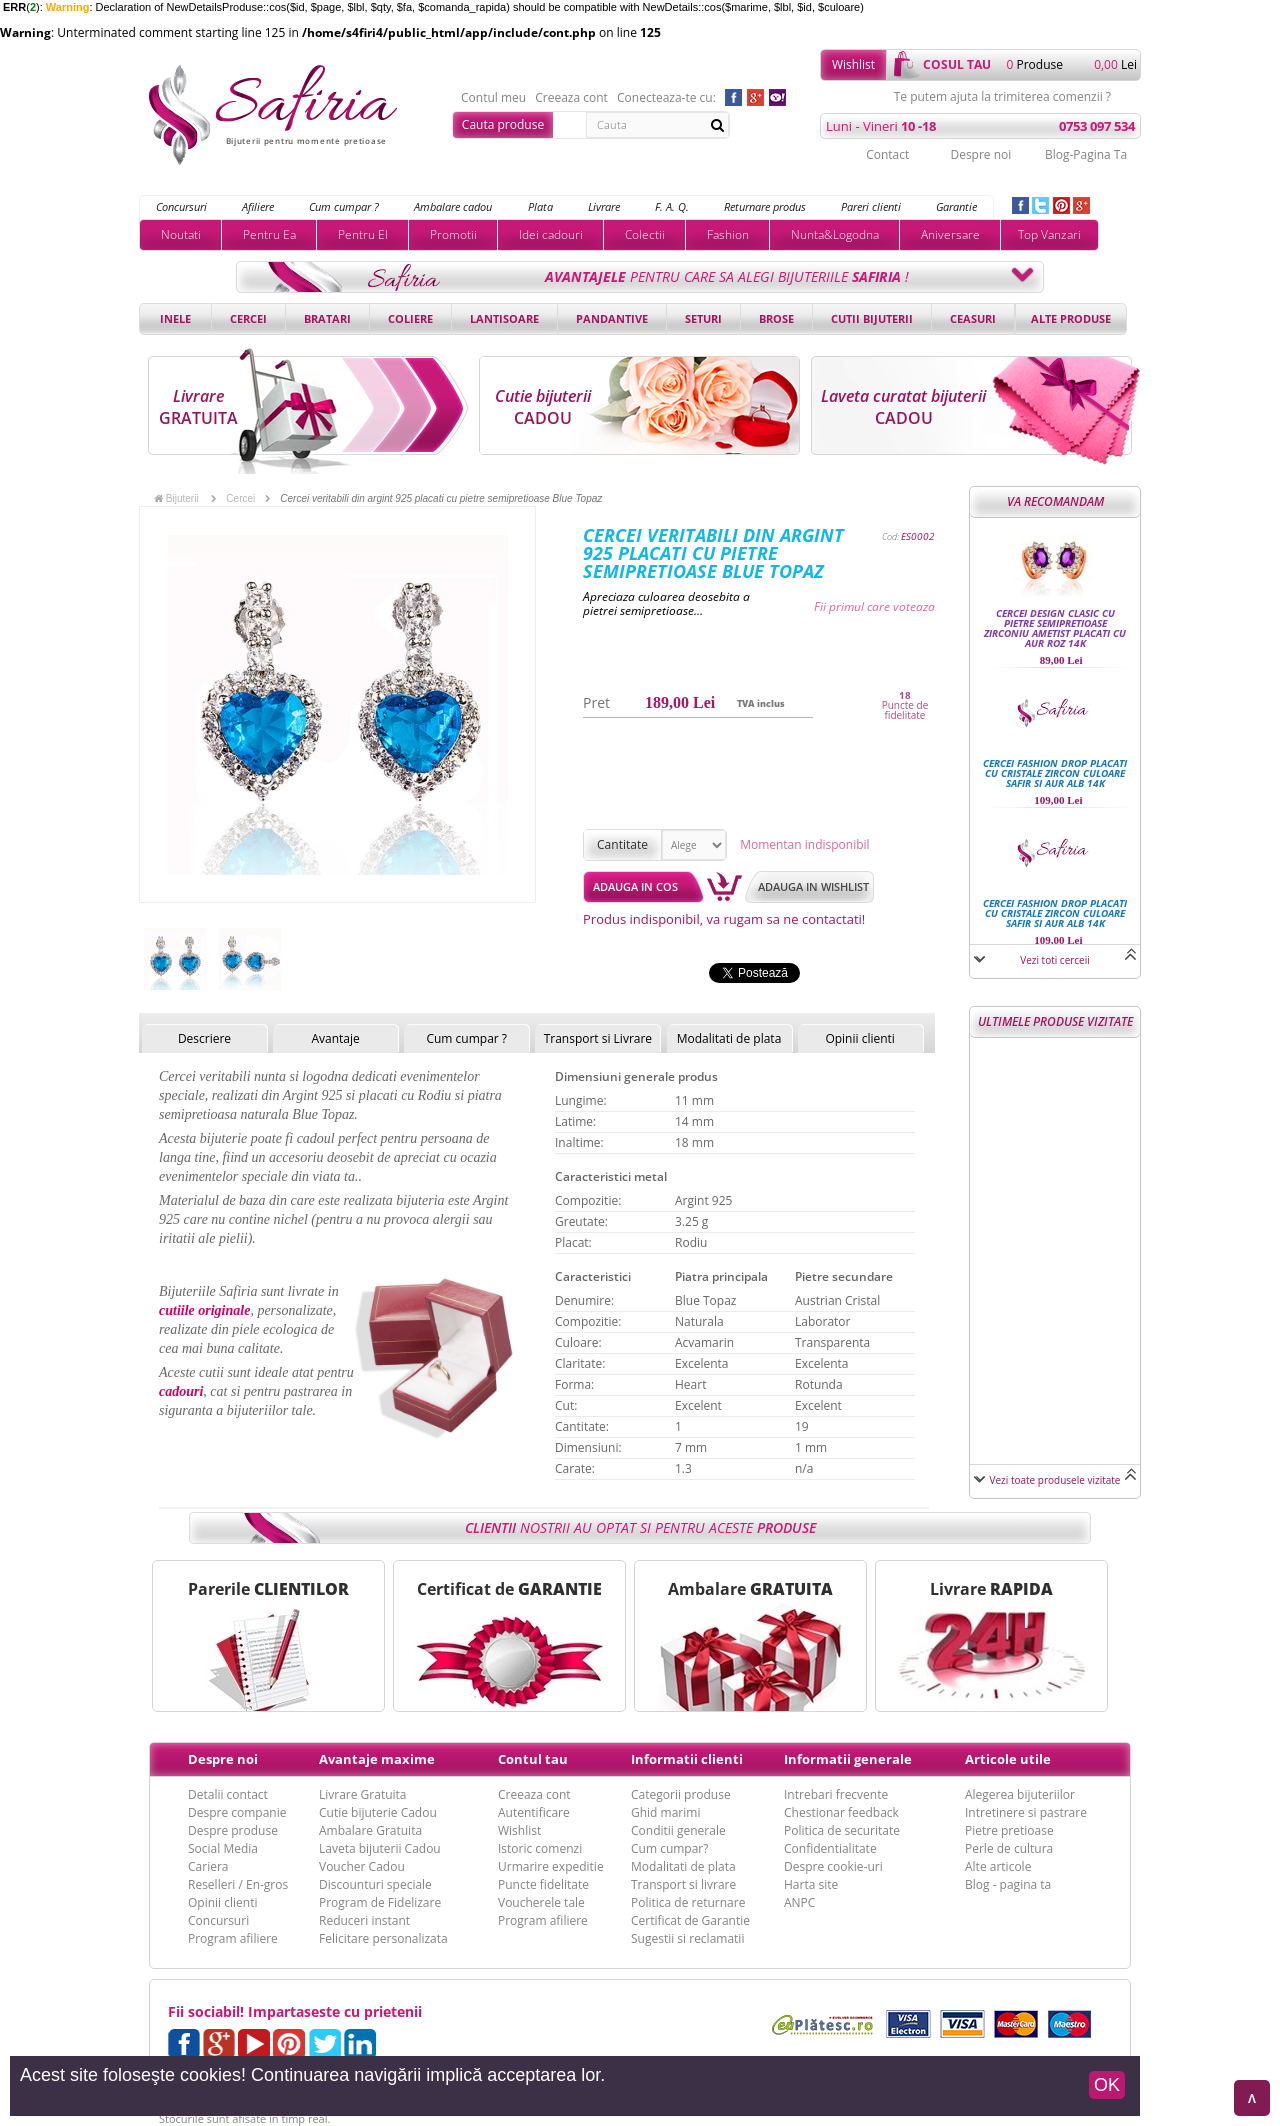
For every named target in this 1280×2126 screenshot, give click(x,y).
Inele (175, 318)
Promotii (453, 234)
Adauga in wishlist (813, 886)
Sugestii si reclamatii (687, 1938)
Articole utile (1008, 1759)
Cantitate (622, 844)
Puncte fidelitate (543, 1884)
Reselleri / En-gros (238, 1884)
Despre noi (980, 154)
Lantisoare (504, 318)
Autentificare (534, 1812)
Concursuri (181, 206)
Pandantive (612, 318)
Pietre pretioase (1009, 1830)
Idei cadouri (551, 234)
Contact (887, 154)
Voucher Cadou (362, 1866)
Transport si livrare (683, 1884)
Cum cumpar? (669, 1848)
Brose (776, 318)
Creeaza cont (571, 98)
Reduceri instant (364, 1920)
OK (1107, 2085)
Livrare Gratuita (363, 1794)
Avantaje (335, 1038)
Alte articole (998, 1866)
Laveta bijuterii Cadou (380, 1848)
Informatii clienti (687, 1759)
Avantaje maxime (377, 1759)
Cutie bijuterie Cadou (378, 1812)
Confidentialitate (830, 1848)
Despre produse (233, 1830)
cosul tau (957, 64)
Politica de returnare (688, 1902)
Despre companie (237, 1812)
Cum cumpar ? (344, 206)
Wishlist (853, 64)
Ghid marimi (665, 1812)
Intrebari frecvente (836, 1794)
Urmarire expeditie (551, 1866)
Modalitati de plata (729, 1038)
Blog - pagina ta (1008, 1884)
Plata (540, 206)
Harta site (811, 1884)
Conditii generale (678, 1830)
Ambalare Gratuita (370, 1830)
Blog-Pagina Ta (1086, 154)
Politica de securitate (842, 1830)
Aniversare (950, 234)
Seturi (703, 318)
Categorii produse (681, 1794)
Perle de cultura (1009, 1848)
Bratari (327, 318)
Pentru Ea (269, 234)
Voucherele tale (541, 1902)
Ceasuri (973, 318)
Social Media (223, 1848)
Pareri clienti (871, 206)
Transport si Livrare (598, 1038)
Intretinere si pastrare (1026, 1812)
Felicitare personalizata (383, 1938)
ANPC (799, 1902)
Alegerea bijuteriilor (1020, 1794)
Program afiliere (233, 1938)
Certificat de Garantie (690, 1920)
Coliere (410, 318)
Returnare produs (765, 206)
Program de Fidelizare (380, 1902)
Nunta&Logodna (835, 234)
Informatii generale (848, 1759)
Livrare (604, 206)
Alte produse (1071, 318)
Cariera (208, 1866)
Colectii (645, 234)
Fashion (728, 234)
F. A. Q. (672, 206)
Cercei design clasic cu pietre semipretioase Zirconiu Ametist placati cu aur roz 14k (1055, 628)
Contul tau (533, 1759)
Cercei (248, 318)
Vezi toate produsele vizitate (1055, 1480)
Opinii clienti (859, 1038)
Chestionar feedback (841, 1812)
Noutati (181, 234)
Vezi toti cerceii (1055, 960)
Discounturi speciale (375, 1884)
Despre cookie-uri (833, 1866)
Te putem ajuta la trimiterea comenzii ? (1002, 97)
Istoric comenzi (540, 1848)
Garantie (956, 206)
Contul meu (493, 98)
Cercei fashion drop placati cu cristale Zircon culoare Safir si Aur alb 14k (1055, 773)
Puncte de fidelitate (905, 710)
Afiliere (258, 206)
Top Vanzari (1049, 234)
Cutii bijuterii (872, 318)
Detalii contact (228, 1794)
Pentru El (363, 234)
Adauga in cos (635, 886)
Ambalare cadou (453, 206)
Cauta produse (503, 124)
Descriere (204, 1038)
